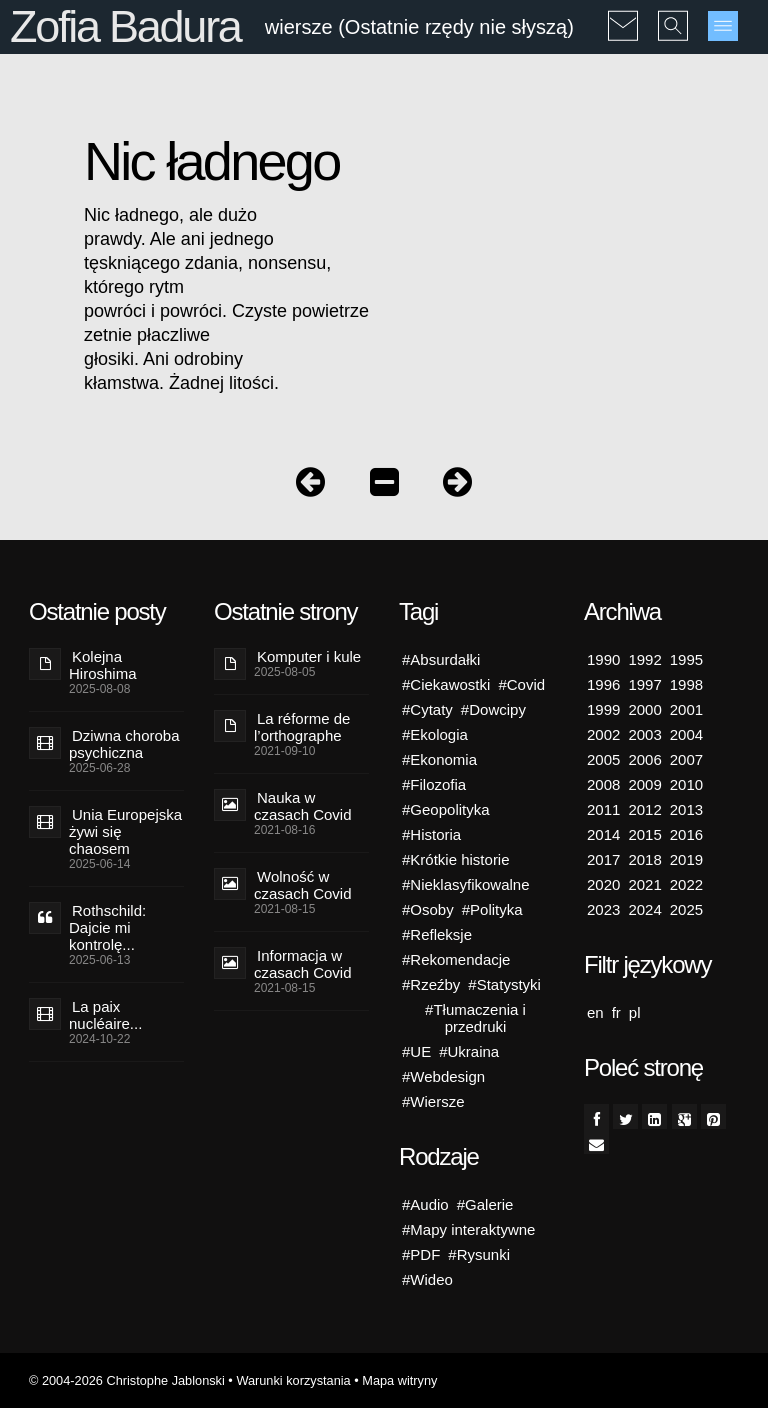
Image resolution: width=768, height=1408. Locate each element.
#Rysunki (479, 1254)
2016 (686, 834)
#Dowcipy (493, 709)
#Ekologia (435, 734)
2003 (644, 734)
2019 (686, 859)
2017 (603, 859)
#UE (416, 1051)
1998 (686, 684)
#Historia (431, 834)
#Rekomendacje (456, 959)
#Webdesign (443, 1076)
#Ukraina (469, 1051)
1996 (603, 684)
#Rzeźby (431, 984)
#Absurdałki (441, 659)
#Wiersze (433, 1101)
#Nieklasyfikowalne (466, 884)
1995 (686, 659)
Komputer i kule (309, 656)
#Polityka (492, 909)
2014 (603, 834)
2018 (644, 859)
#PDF (421, 1254)
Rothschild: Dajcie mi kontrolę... (107, 927)
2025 (686, 909)
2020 (603, 884)
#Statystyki (504, 984)
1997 (644, 684)
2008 (603, 784)
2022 (686, 884)
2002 (603, 734)
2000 (644, 709)
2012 (644, 809)
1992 (644, 659)
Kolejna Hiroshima (103, 665)
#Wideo (427, 1279)
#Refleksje (437, 934)
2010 (686, 784)
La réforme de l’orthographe (302, 727)
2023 (603, 909)
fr (616, 1012)
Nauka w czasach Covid (303, 806)
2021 (644, 884)
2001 (686, 709)
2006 (644, 759)
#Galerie (485, 1204)
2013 (686, 809)
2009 (644, 784)
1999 (603, 709)
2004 (686, 734)
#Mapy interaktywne (468, 1229)
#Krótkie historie (456, 859)
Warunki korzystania (293, 1380)
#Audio (425, 1204)
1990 (603, 659)
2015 (644, 834)
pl (635, 1012)
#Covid (521, 684)
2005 (603, 759)
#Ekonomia (439, 759)
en (595, 1012)
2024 (644, 909)
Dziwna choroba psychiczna (124, 744)
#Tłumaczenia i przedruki (475, 1018)
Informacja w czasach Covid (303, 964)
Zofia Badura (125, 26)
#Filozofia (434, 784)
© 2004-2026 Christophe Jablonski (127, 1380)
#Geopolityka (446, 809)
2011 (603, 809)
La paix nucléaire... (105, 1015)
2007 (686, 759)
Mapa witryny (399, 1380)
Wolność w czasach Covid (303, 885)
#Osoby (428, 909)
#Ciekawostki (446, 684)
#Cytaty (427, 709)
